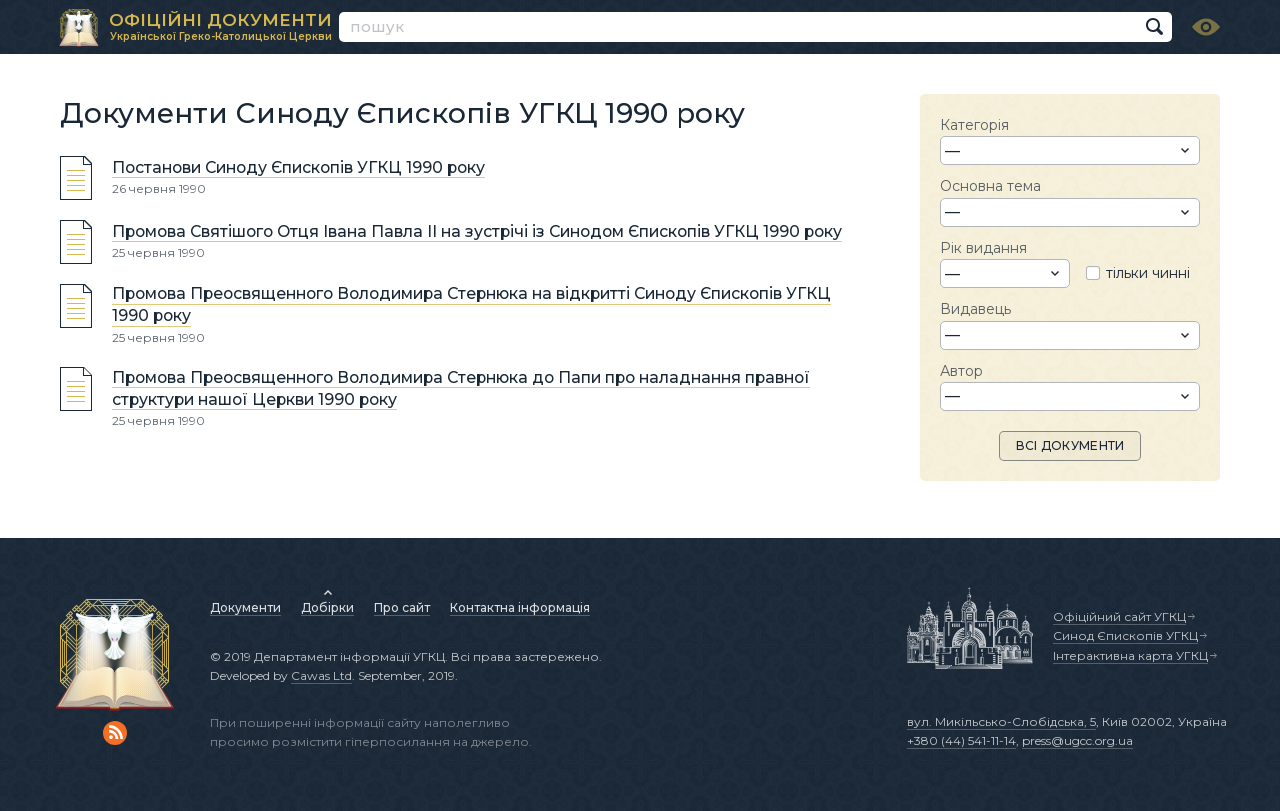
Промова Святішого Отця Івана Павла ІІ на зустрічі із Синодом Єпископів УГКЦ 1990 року (477, 231)
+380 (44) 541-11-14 (961, 740)
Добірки (327, 607)
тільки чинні (1148, 273)
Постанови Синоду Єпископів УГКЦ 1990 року (298, 167)
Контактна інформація (520, 607)
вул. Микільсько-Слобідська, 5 (1001, 721)
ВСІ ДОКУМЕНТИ (1070, 445)
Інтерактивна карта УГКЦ (1130, 655)
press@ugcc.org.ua (1077, 740)
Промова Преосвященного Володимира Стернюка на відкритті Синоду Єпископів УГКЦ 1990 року (471, 305)
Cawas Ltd (321, 675)
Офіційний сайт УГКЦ (1119, 616)
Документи (245, 607)
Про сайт (402, 607)
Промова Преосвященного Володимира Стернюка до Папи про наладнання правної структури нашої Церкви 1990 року (461, 388)
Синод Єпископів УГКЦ (1125, 635)
